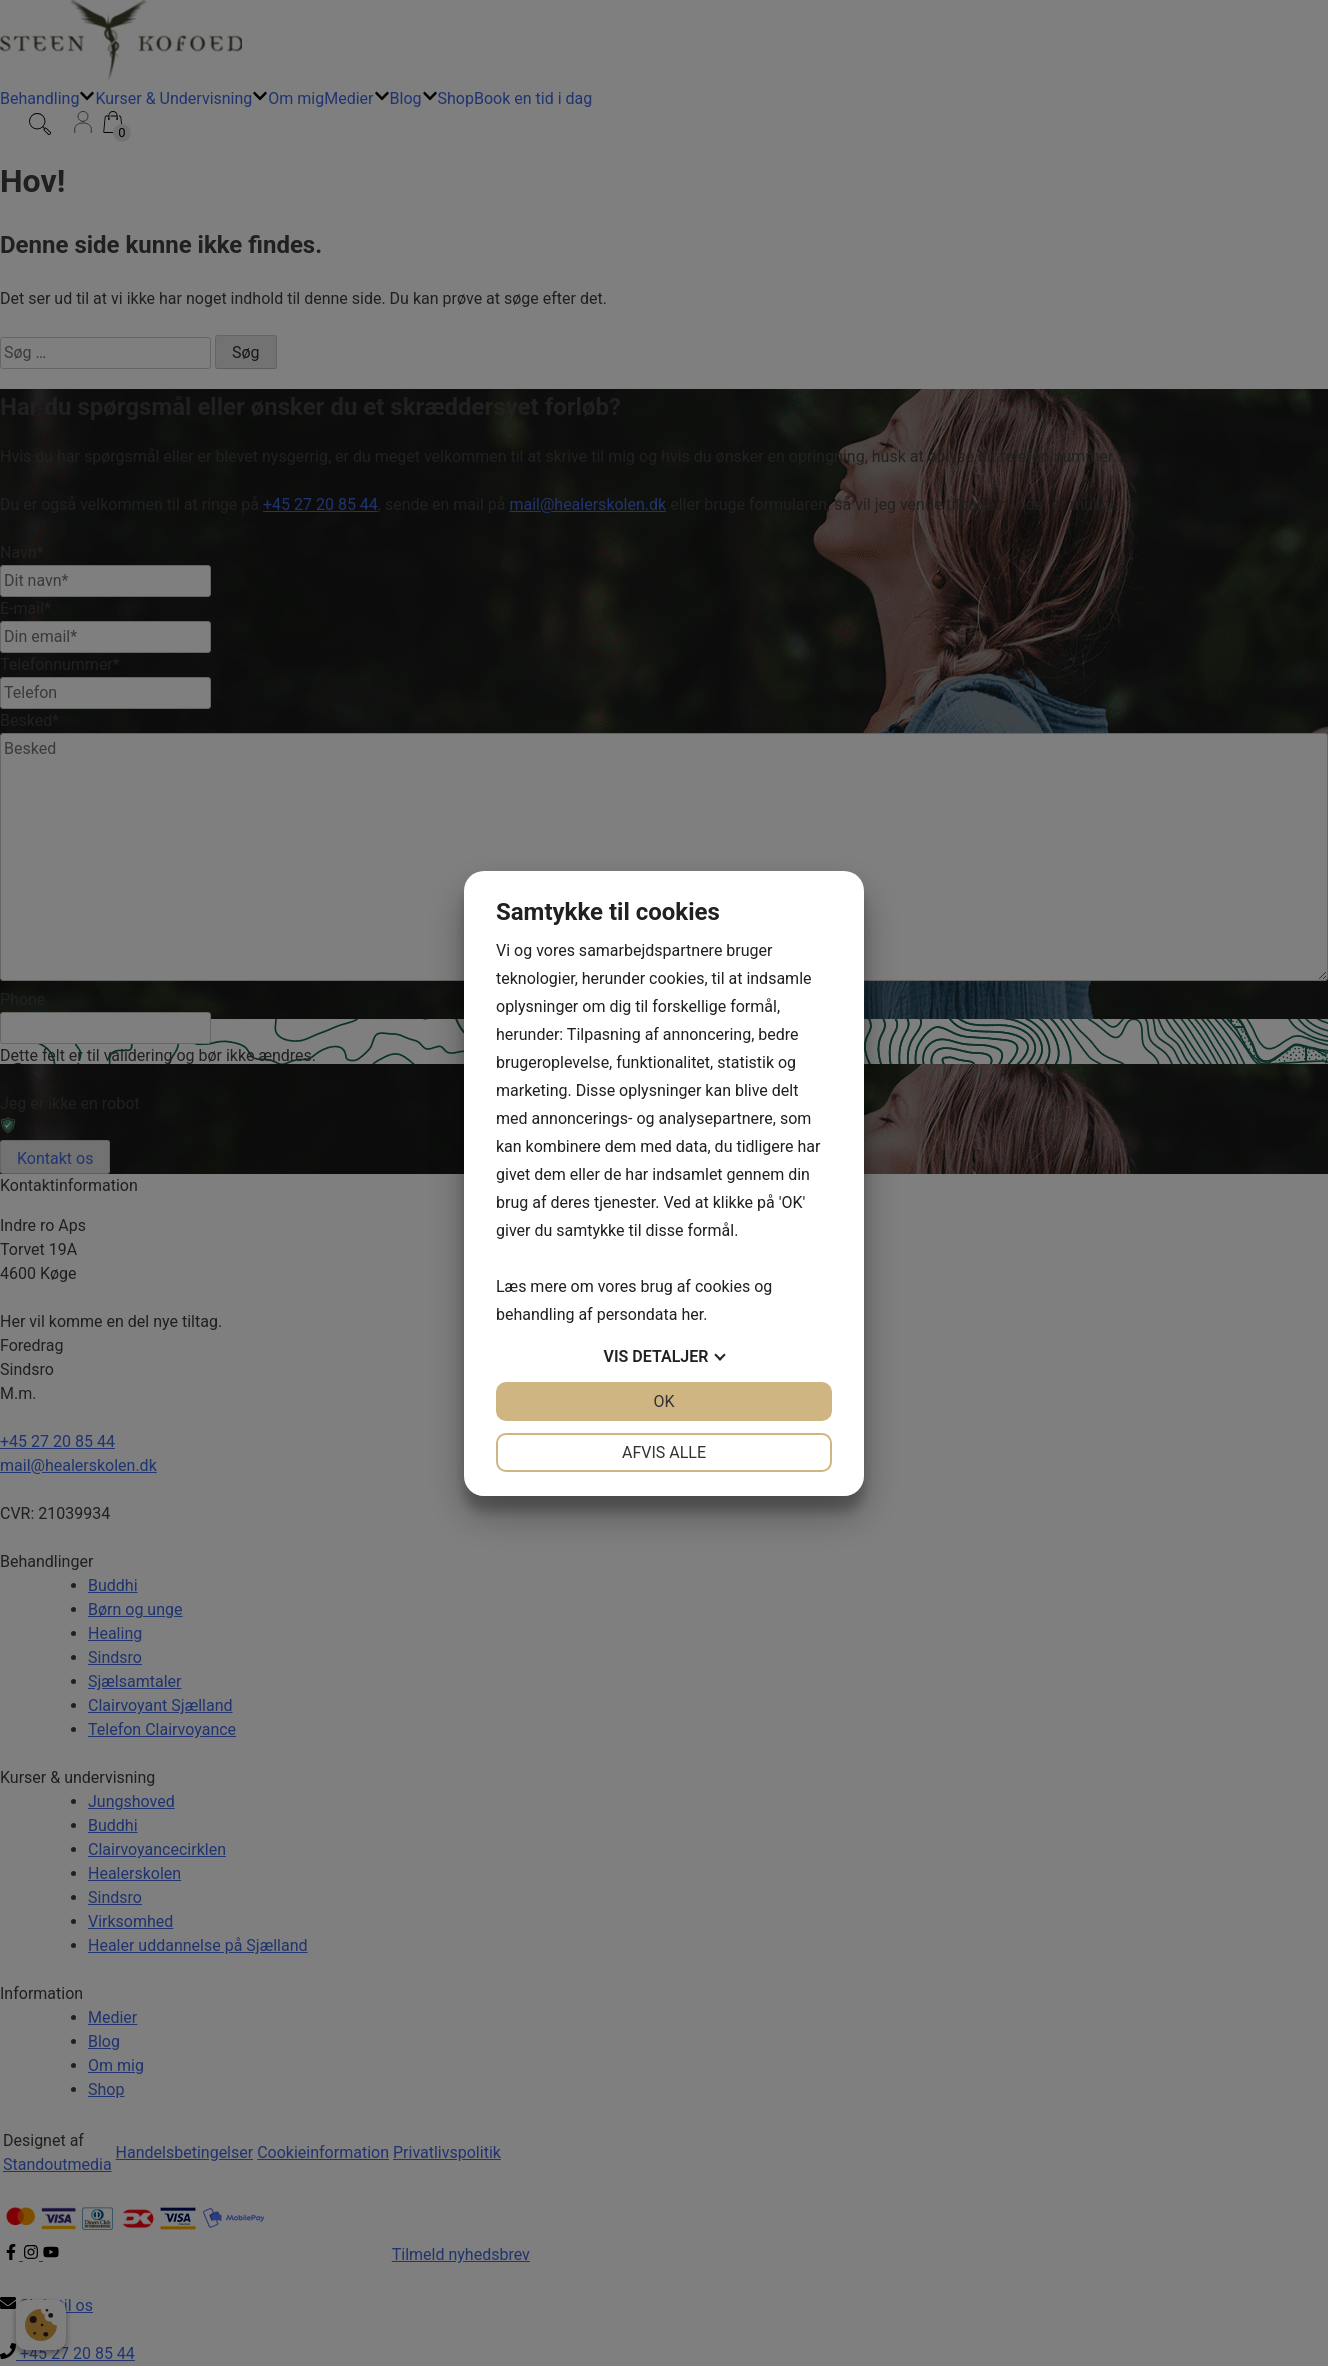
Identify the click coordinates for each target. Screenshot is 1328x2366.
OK (663, 1401)
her (692, 1314)
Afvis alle (664, 1452)
